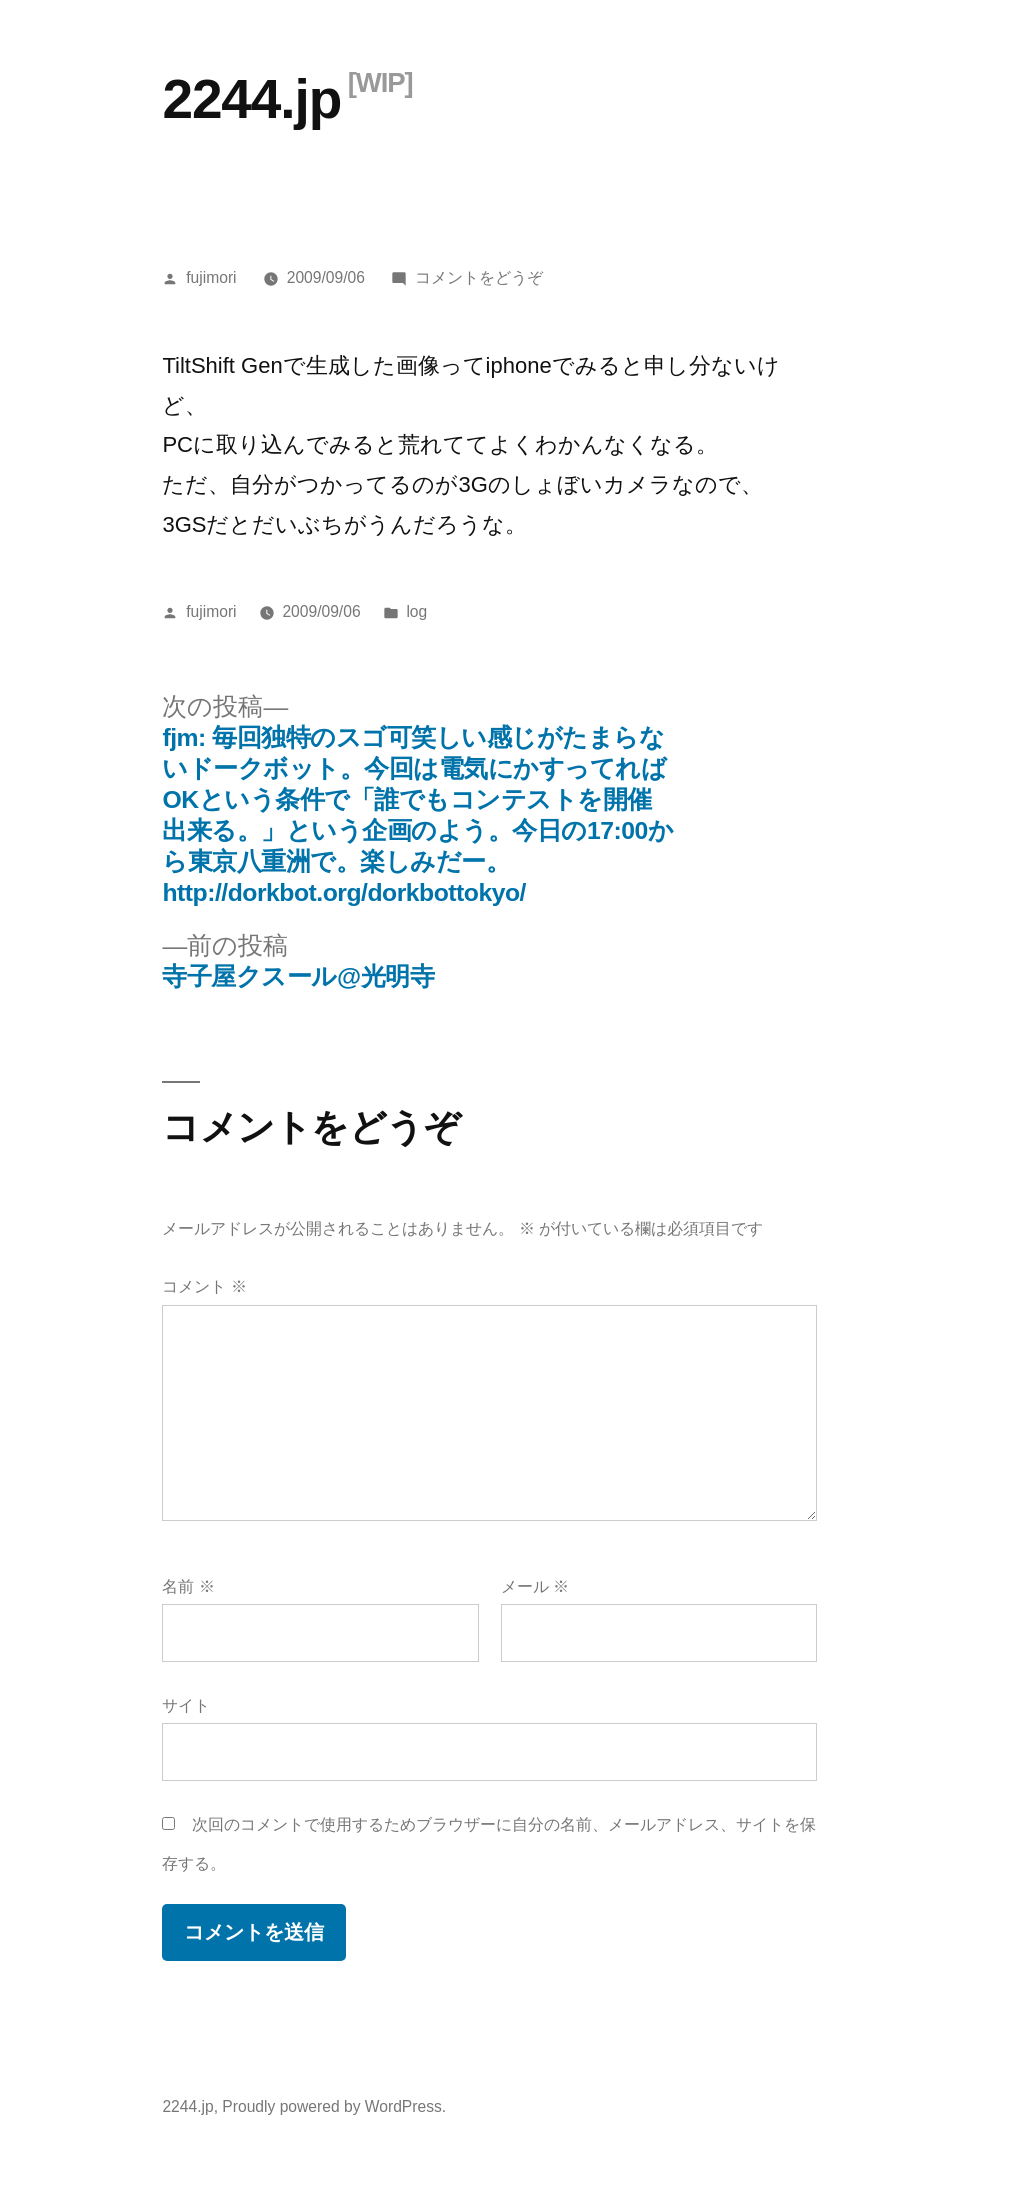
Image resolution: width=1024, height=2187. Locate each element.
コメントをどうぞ (479, 277)
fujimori (211, 277)
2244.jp (251, 99)
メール (535, 1586)
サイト (186, 1705)
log (416, 611)
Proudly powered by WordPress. (334, 2106)
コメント (204, 1286)
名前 (188, 1586)
